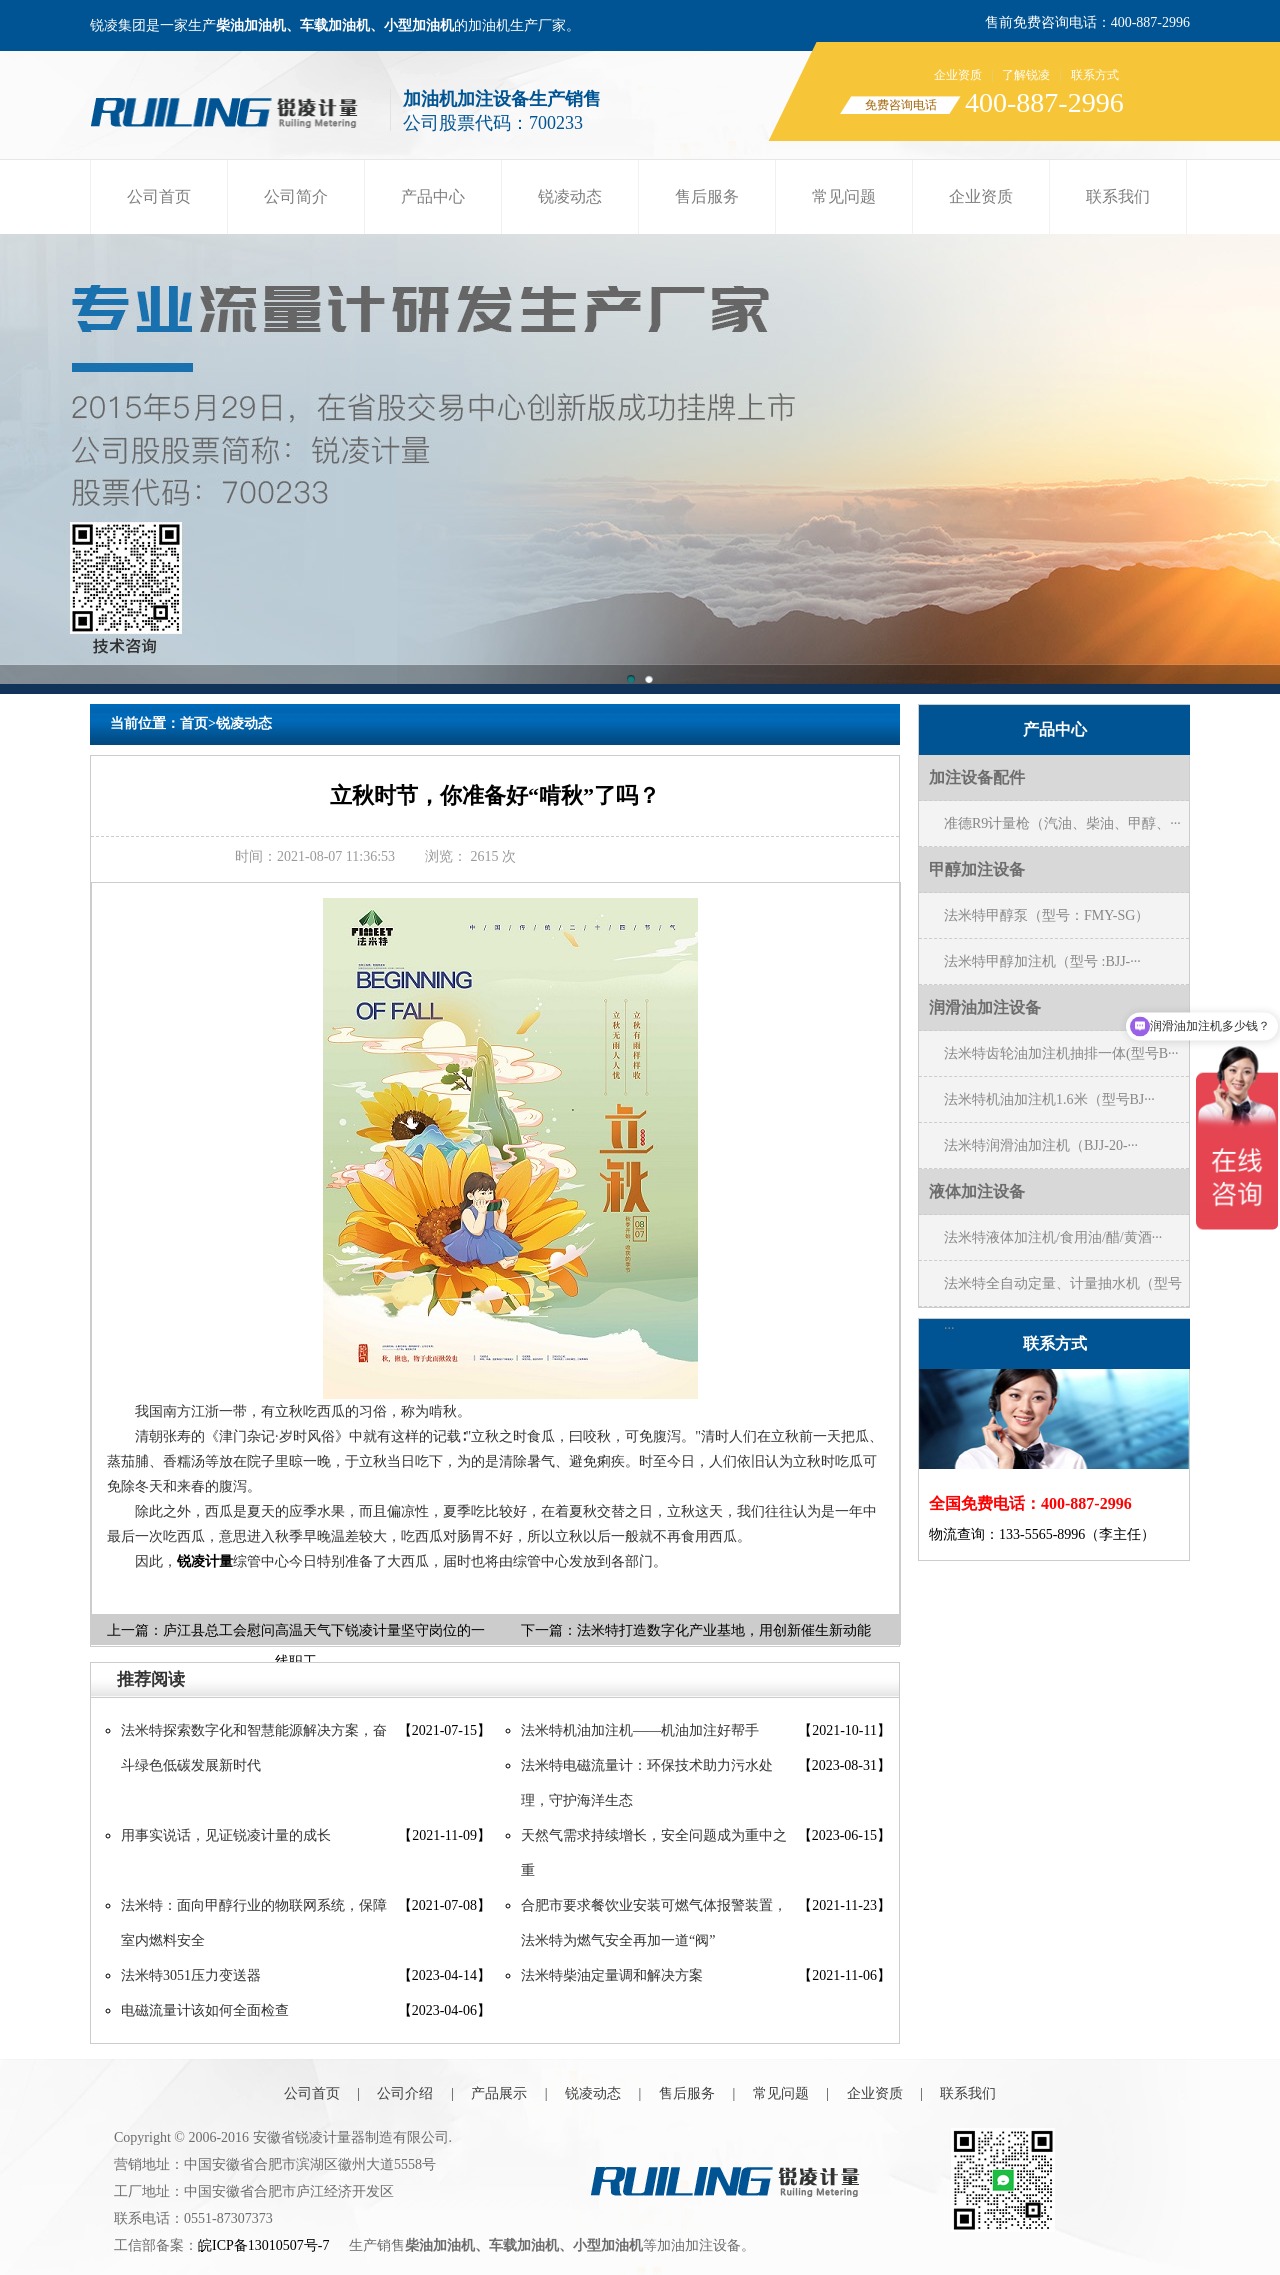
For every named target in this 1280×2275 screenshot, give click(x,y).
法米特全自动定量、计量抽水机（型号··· (1063, 1291)
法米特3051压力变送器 (191, 1975)
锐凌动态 (570, 196)
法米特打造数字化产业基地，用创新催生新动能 (724, 1630)
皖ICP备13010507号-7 (263, 2245)
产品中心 (433, 196)
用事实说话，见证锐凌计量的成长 (226, 1835)
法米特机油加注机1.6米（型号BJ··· (1049, 1099)
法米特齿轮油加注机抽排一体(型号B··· (1061, 1053)
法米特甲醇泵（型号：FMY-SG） (1046, 915)
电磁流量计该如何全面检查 (205, 2010)
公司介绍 (405, 2093)
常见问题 (844, 196)
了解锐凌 (1026, 75)
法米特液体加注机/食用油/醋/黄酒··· (1053, 1237)
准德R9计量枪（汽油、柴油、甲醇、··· (1062, 823)
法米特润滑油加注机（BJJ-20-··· (1041, 1145)
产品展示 (499, 2093)
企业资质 (958, 75)
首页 (194, 723)
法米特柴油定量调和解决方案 (612, 1975)
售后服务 (707, 196)
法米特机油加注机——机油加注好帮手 (640, 1730)
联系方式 (1095, 75)
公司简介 (296, 196)
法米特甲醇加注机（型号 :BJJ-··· (1042, 961)
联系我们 (1118, 196)
